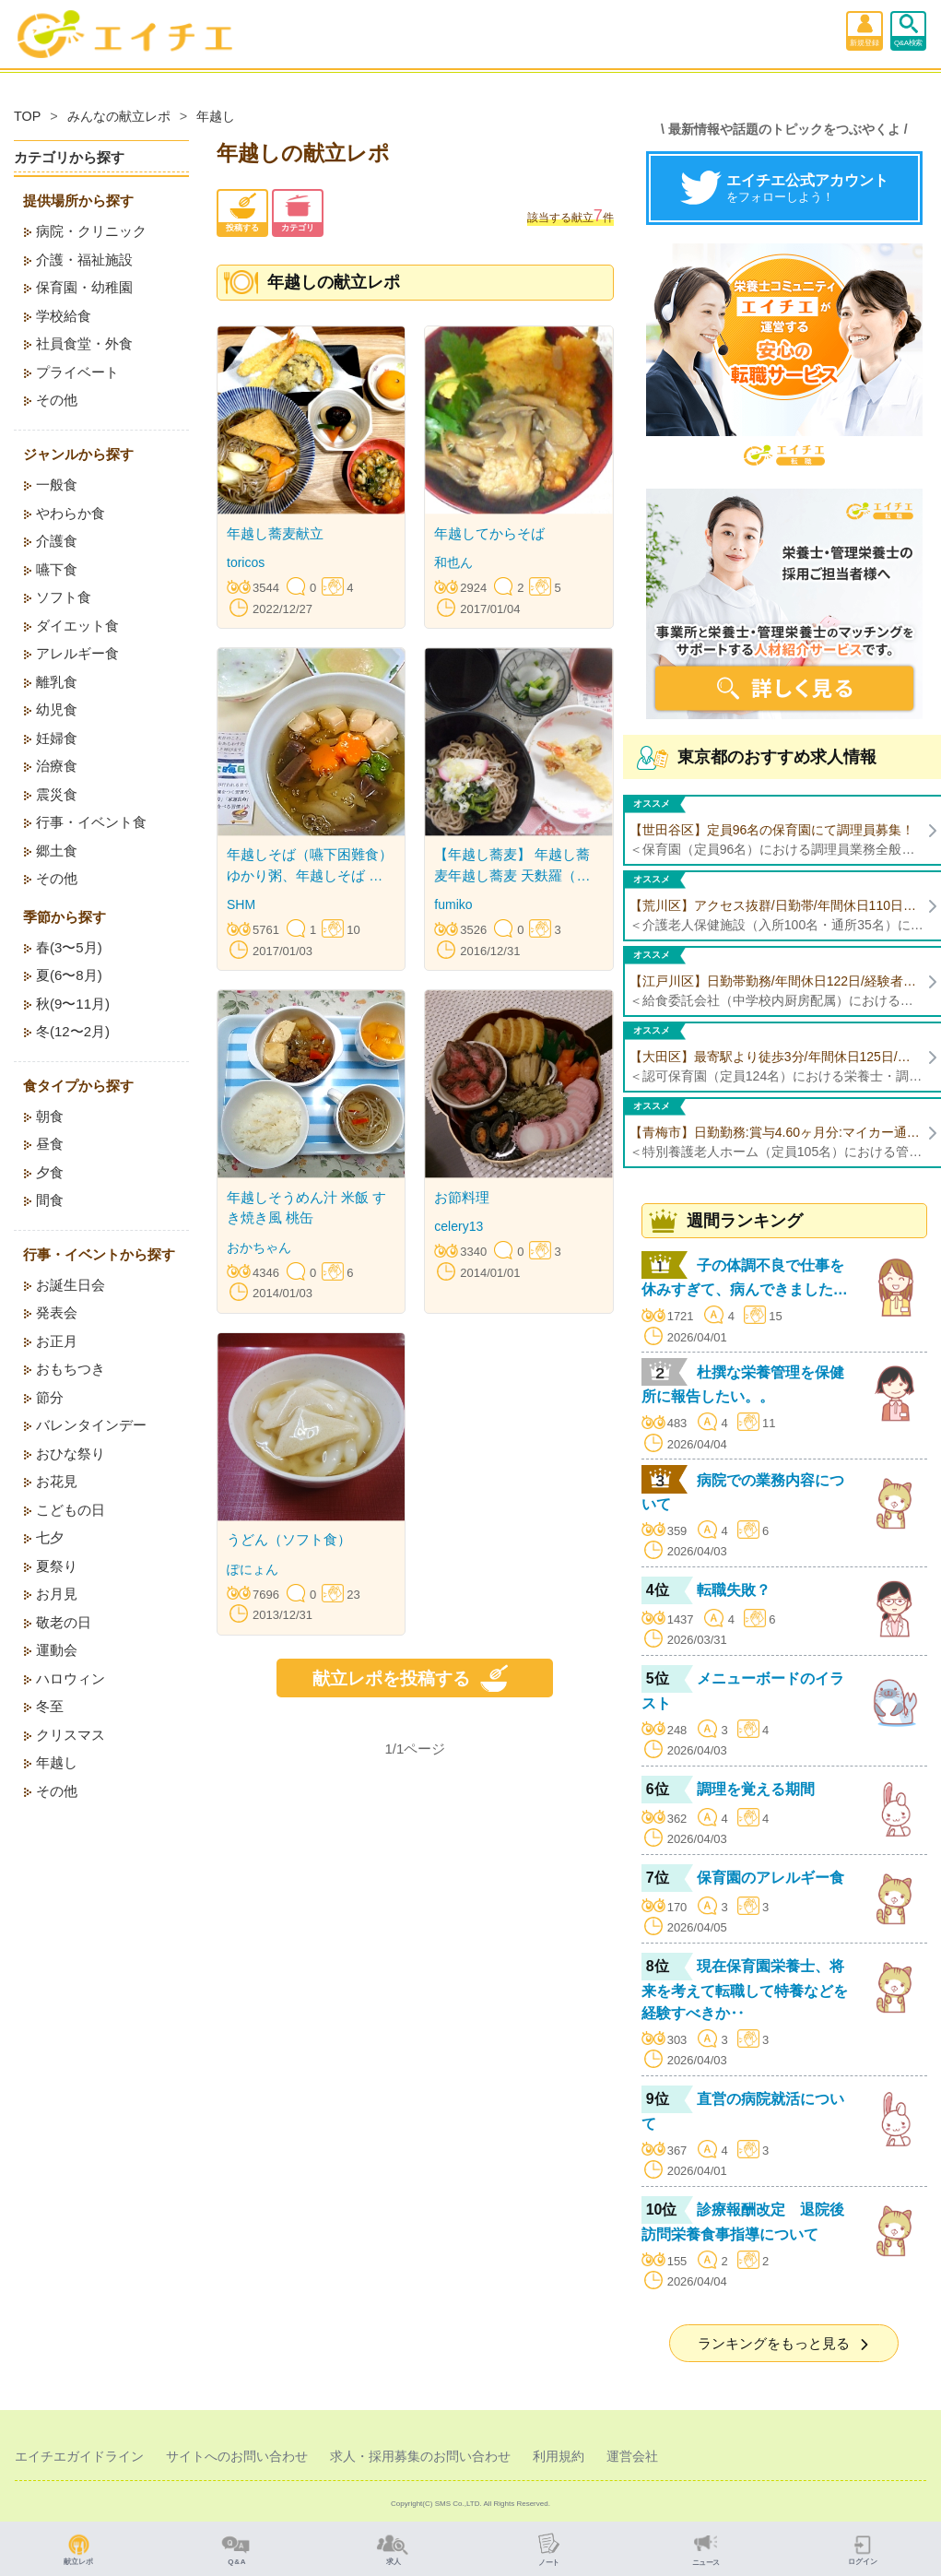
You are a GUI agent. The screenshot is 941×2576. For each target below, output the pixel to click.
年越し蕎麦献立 (275, 533)
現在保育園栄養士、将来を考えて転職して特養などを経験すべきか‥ (744, 1989)
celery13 (458, 1226)
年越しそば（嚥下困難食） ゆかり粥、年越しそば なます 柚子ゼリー (310, 866)
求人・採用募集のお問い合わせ (420, 2456)
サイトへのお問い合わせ (237, 2456)
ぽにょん (252, 1569)
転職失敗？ (733, 1590)
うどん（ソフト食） (289, 1539)
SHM (241, 904)
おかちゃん (259, 1247)
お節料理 (461, 1197)
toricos (246, 562)
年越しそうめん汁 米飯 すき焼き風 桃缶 (306, 1207)
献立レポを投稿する (415, 1678)
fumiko (453, 904)
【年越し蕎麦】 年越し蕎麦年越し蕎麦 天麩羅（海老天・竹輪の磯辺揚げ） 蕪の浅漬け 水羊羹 (512, 866)
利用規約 (558, 2456)
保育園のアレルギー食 (770, 1877)
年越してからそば (489, 533)
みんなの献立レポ (119, 116)
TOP (27, 116)
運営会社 (632, 2456)
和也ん (453, 562)
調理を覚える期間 (756, 1789)
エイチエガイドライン (79, 2456)
